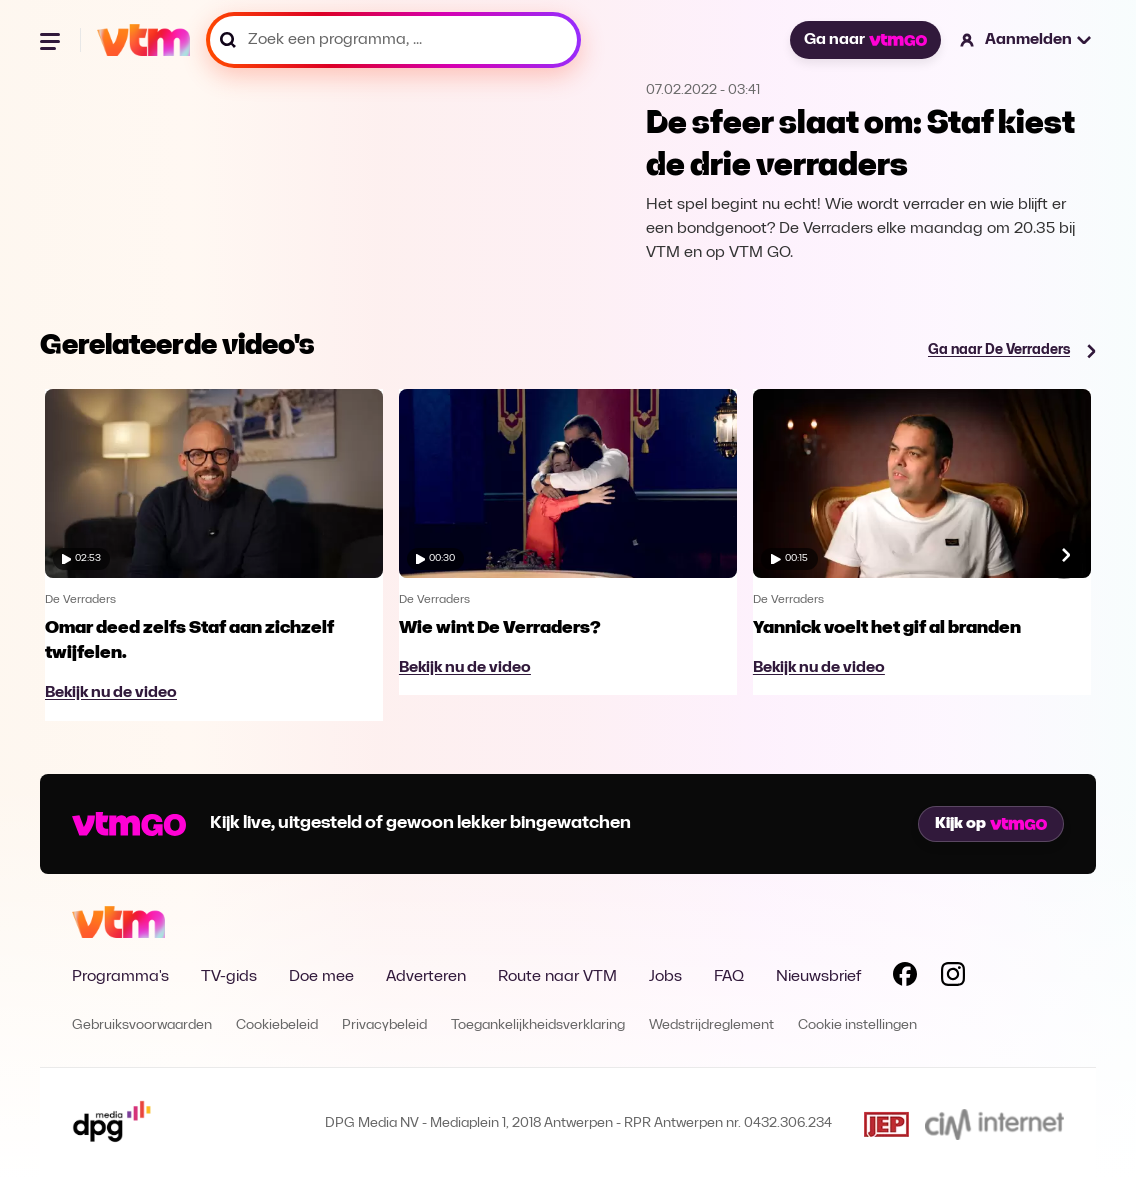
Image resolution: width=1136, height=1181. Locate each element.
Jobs (665, 977)
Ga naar (865, 40)
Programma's (120, 977)
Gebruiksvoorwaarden (142, 1025)
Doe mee (321, 977)
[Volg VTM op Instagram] (953, 978)
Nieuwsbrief (818, 977)
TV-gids (229, 977)
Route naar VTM (557, 977)
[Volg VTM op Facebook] (905, 978)
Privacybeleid (384, 1025)
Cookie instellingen (857, 1025)
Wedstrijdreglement (711, 1025)
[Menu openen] (52, 40)
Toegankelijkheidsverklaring (538, 1025)
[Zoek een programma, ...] (393, 40)
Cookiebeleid (277, 1025)
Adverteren (426, 977)
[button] (1026, 40)
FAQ (729, 977)
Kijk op (991, 824)
